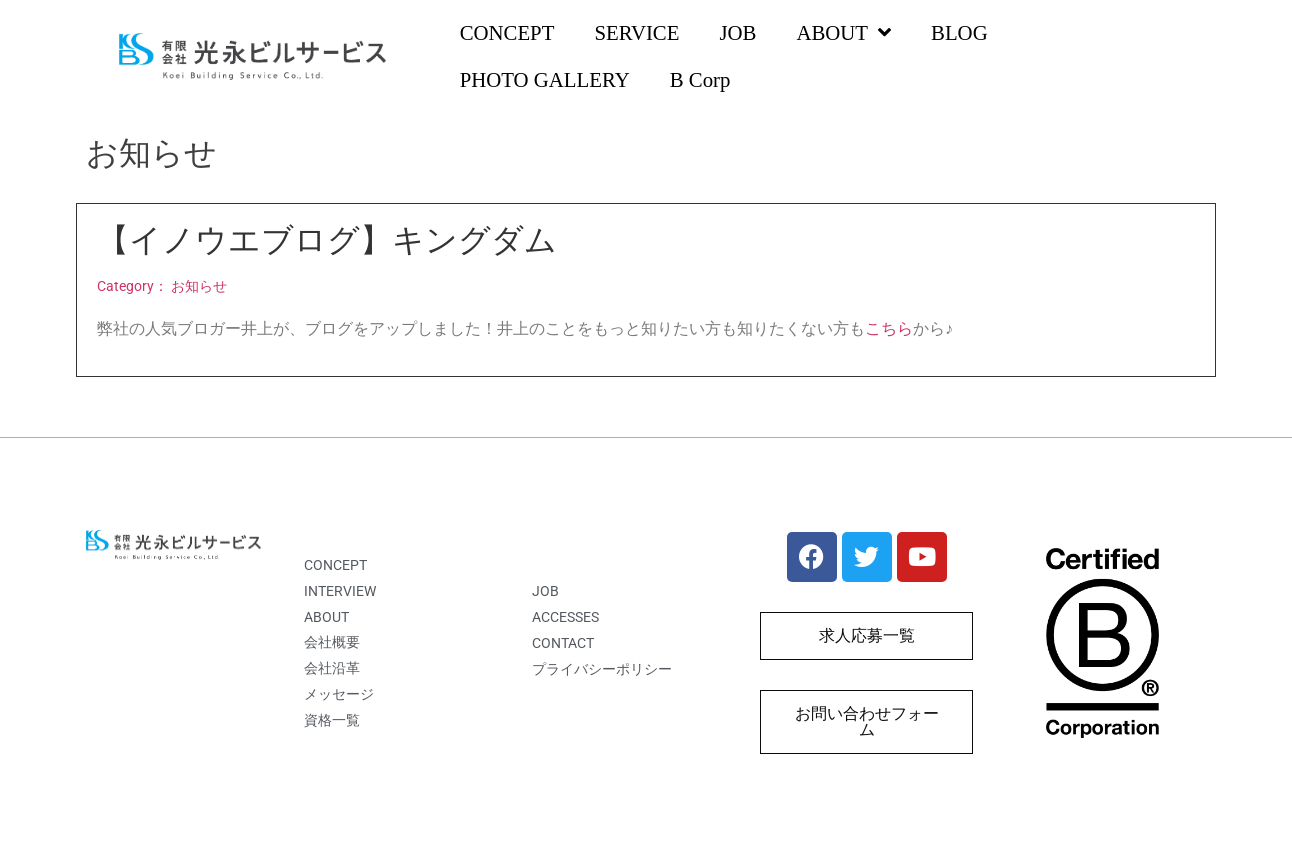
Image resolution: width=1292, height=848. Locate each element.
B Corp (700, 79)
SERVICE (636, 32)
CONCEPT (507, 32)
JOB (737, 32)
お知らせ (199, 286)
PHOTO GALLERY (545, 79)
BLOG (959, 32)
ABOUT (843, 33)
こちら (889, 328)
